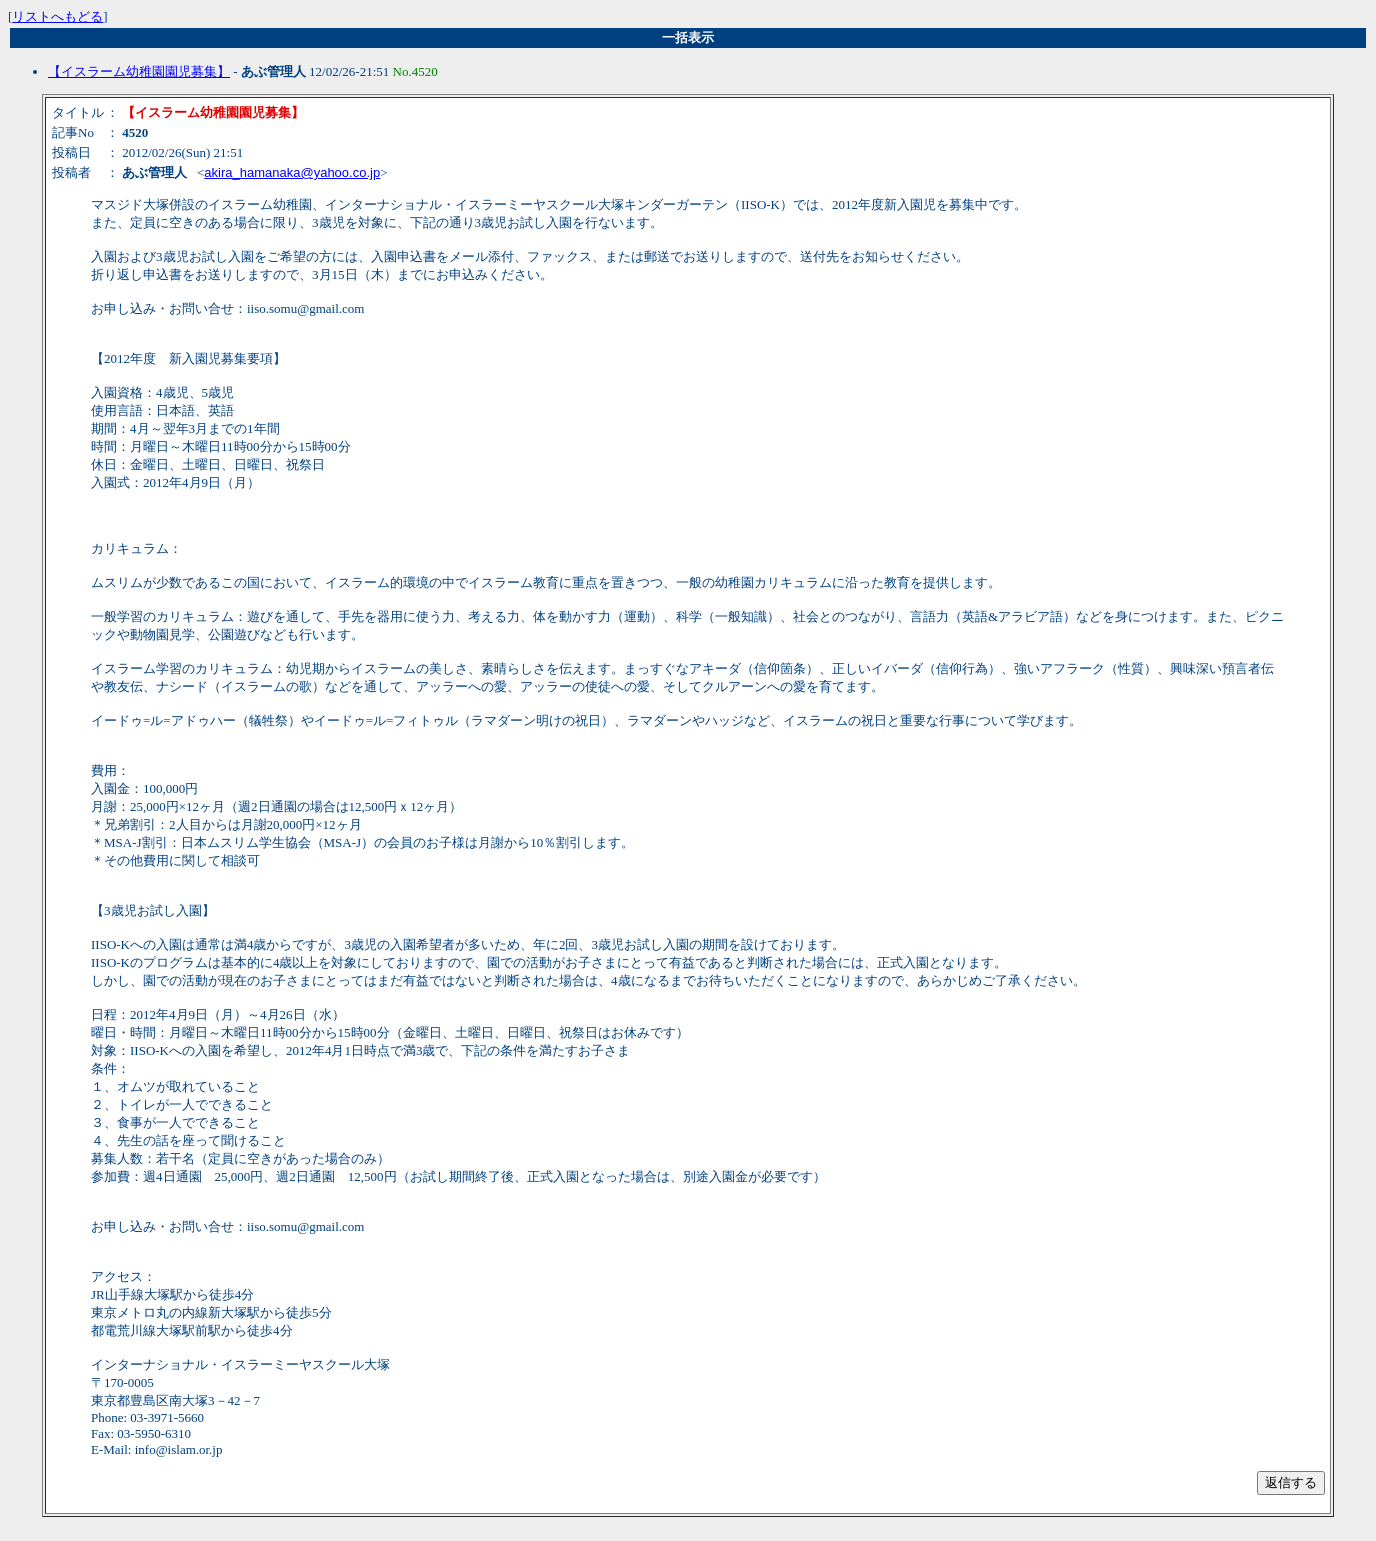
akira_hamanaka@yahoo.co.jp (292, 172)
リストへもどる (57, 16)
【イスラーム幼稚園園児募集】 (139, 71)
